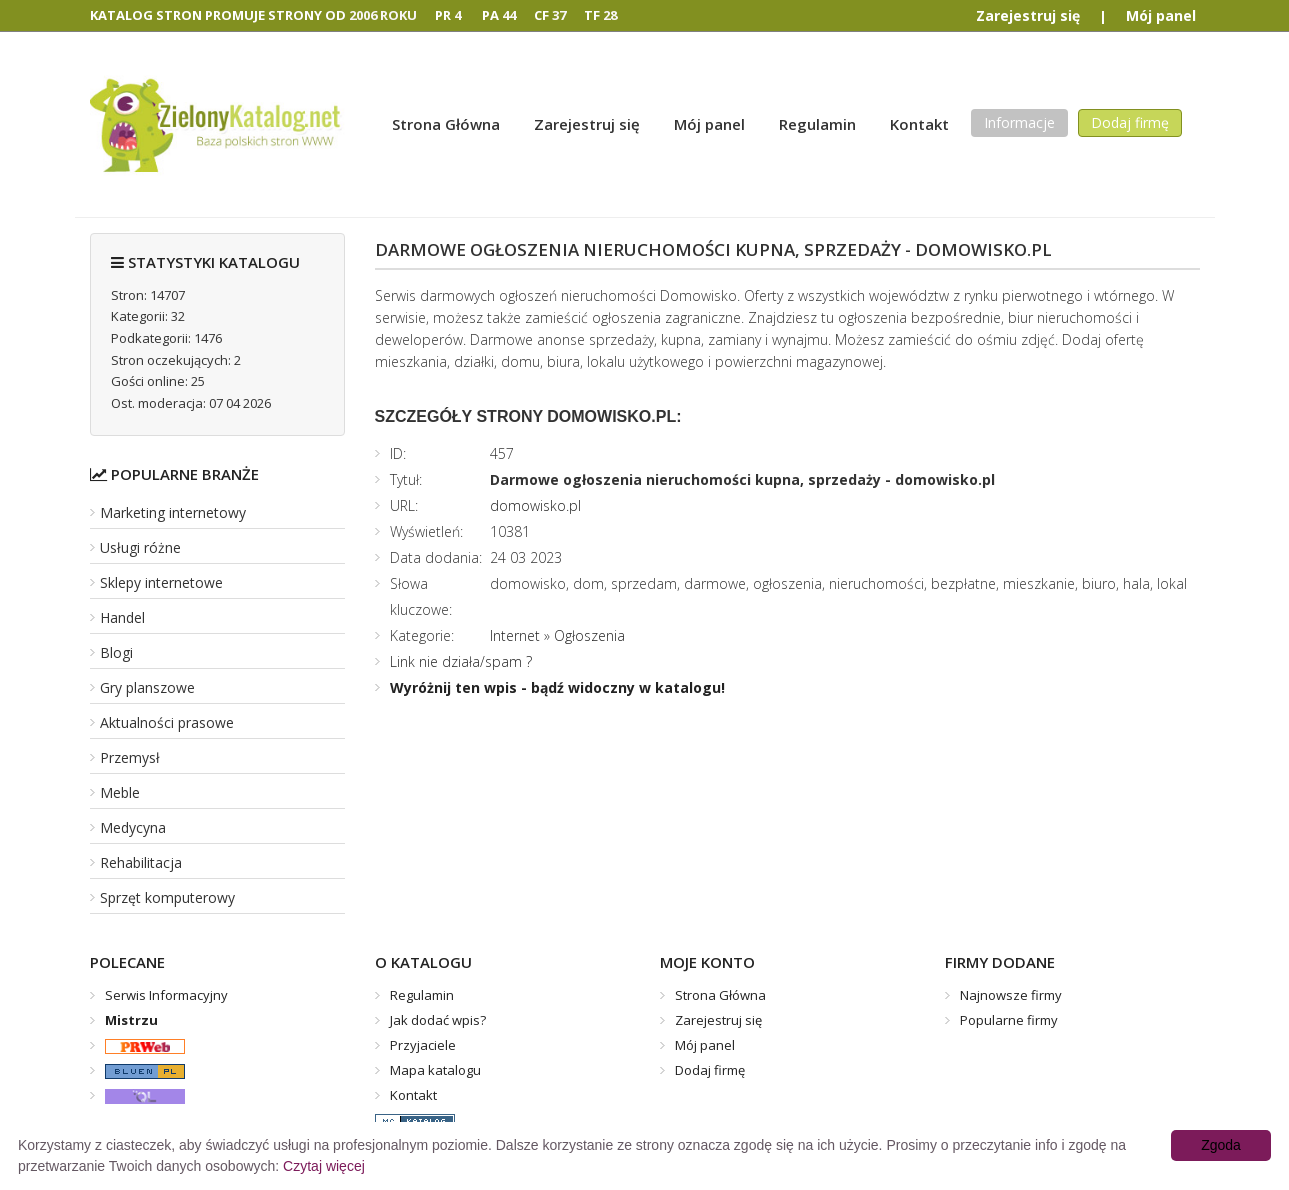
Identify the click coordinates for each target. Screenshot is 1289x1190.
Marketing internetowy (173, 512)
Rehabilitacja (141, 862)
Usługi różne (140, 547)
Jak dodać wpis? (438, 1020)
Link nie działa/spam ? (461, 661)
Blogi (116, 652)
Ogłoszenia (589, 635)
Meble (120, 792)
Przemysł (130, 757)
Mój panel (1161, 15)
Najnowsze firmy (1011, 995)
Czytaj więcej (324, 1166)
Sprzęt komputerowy (167, 897)
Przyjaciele (423, 1045)
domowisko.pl (535, 505)
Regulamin (817, 124)
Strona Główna (446, 124)
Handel (122, 617)
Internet (515, 635)
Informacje (1019, 122)
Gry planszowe (147, 687)
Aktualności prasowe (167, 722)
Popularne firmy (1009, 1020)
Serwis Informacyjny (166, 995)
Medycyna (133, 827)
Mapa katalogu (435, 1070)
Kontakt (919, 124)
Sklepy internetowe (161, 582)
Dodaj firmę (1130, 122)
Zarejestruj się (1028, 15)
